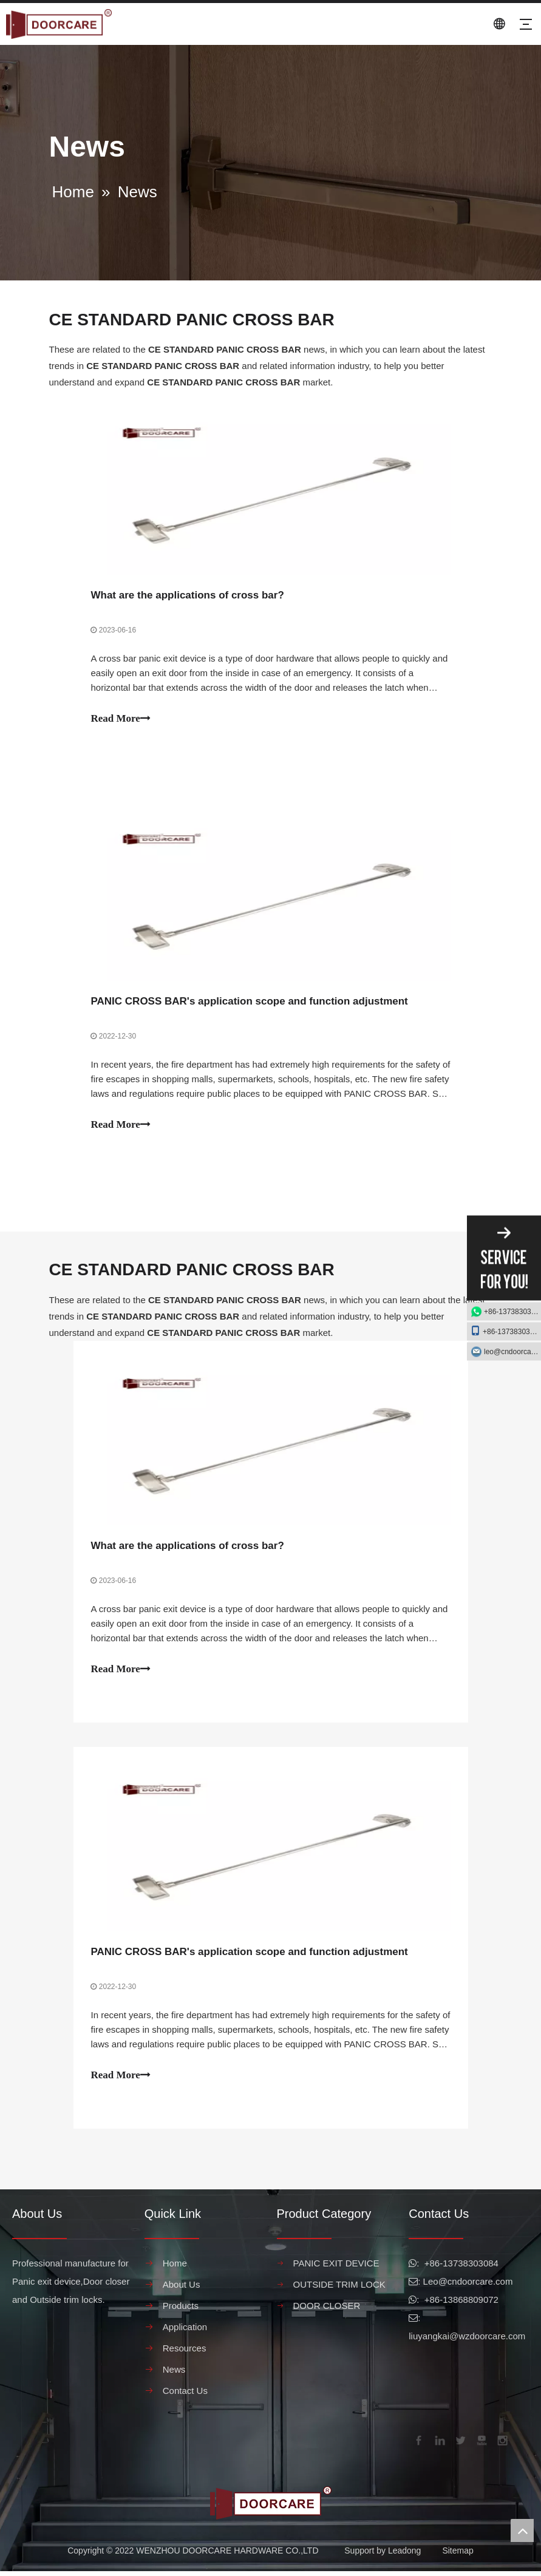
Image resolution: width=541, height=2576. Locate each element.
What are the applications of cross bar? (188, 596)
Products (181, 2310)
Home (175, 2268)
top (522, 2530)
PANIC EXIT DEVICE (336, 2268)
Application (185, 2332)
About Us (181, 2289)
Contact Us (185, 2395)
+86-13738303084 (512, 1311)
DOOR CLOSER (327, 2310)
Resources (184, 2353)
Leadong (404, 2555)
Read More (121, 719)
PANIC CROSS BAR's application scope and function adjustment (250, 1003)
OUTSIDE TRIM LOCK (339, 2289)
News (174, 2374)
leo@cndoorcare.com (512, 1351)
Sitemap (457, 2555)
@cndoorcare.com (475, 2286)
